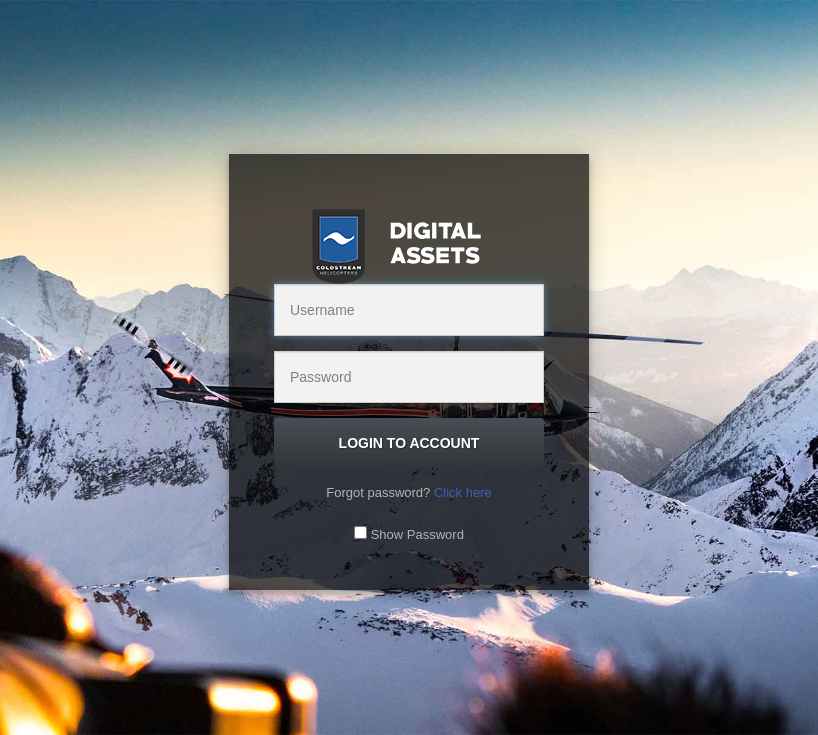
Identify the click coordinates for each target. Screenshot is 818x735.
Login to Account (409, 443)
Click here (463, 492)
